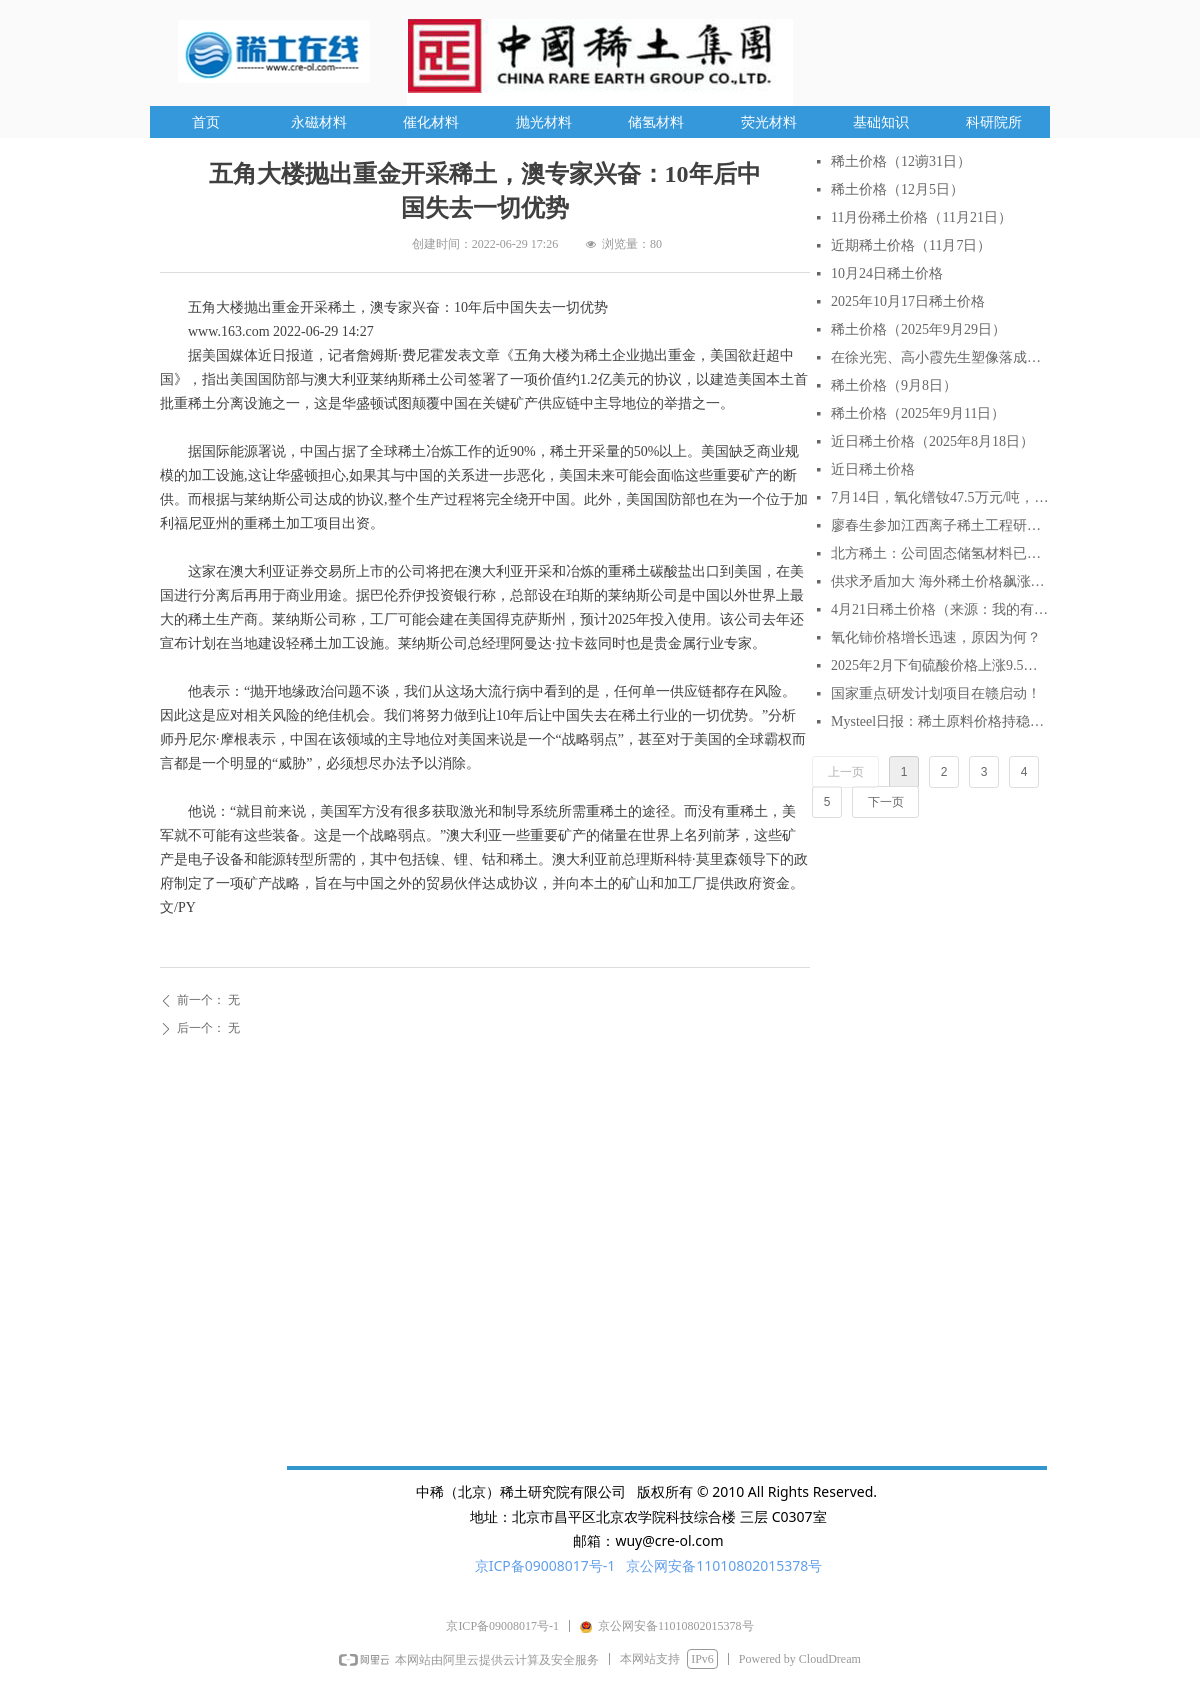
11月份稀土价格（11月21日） (921, 217)
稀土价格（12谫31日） (901, 161)
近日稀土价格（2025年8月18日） (932, 441)
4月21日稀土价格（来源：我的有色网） (940, 609)
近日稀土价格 (873, 469)
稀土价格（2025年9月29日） (918, 329)
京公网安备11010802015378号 (724, 1565)
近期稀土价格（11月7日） (911, 245)
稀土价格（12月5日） (897, 189)
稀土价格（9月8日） (894, 385)
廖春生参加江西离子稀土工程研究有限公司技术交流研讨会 (940, 525)
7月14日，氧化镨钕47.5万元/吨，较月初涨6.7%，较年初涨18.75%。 (940, 497)
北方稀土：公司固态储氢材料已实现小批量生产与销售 (940, 553)
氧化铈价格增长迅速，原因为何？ (936, 637)
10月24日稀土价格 (887, 273)
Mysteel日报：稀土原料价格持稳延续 (940, 721)
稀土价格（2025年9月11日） (918, 413)
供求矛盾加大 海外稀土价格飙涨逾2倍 (940, 581)
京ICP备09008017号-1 (545, 1565)
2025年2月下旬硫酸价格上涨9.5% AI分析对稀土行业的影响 (940, 665)
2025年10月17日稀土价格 (908, 301)
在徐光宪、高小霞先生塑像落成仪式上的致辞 (940, 357)
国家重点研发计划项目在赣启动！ (936, 693)
